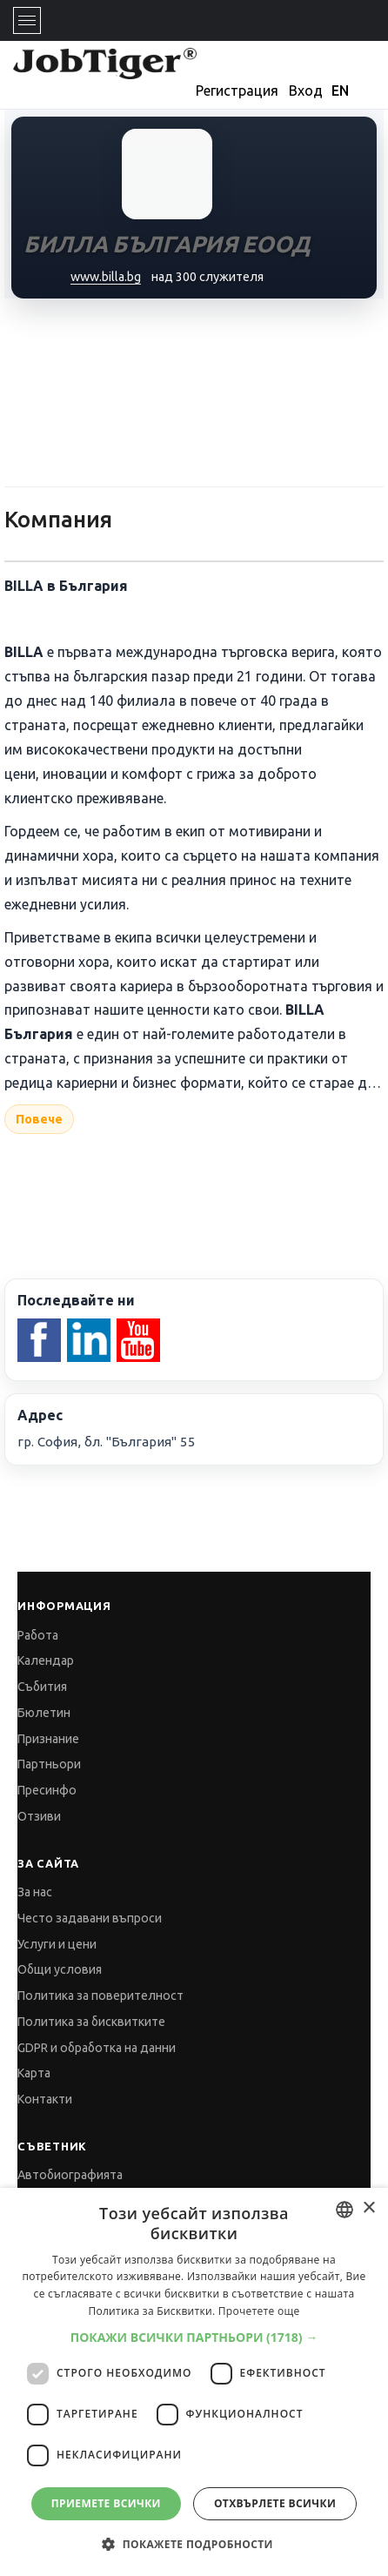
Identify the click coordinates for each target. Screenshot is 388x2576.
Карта (33, 2073)
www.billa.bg (105, 277)
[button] (194, 2337)
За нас (34, 1892)
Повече (39, 1119)
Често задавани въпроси (89, 1918)
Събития (42, 1687)
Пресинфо (47, 1790)
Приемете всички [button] (106, 2503)
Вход (306, 90)
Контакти (44, 2099)
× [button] (368, 2208)
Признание (48, 1739)
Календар (45, 1660)
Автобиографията (70, 2175)
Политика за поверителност (100, 1995)
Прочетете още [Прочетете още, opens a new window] (259, 2311)
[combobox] (344, 2209)
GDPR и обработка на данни (96, 2048)
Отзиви (39, 1816)
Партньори (49, 1764)
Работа (37, 1635)
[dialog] (194, 2382)
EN (340, 90)
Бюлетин (43, 1713)
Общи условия (59, 1969)
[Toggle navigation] (27, 20)
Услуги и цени (57, 1944)
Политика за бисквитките (91, 2022)
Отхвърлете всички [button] (275, 2503)
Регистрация (237, 90)
